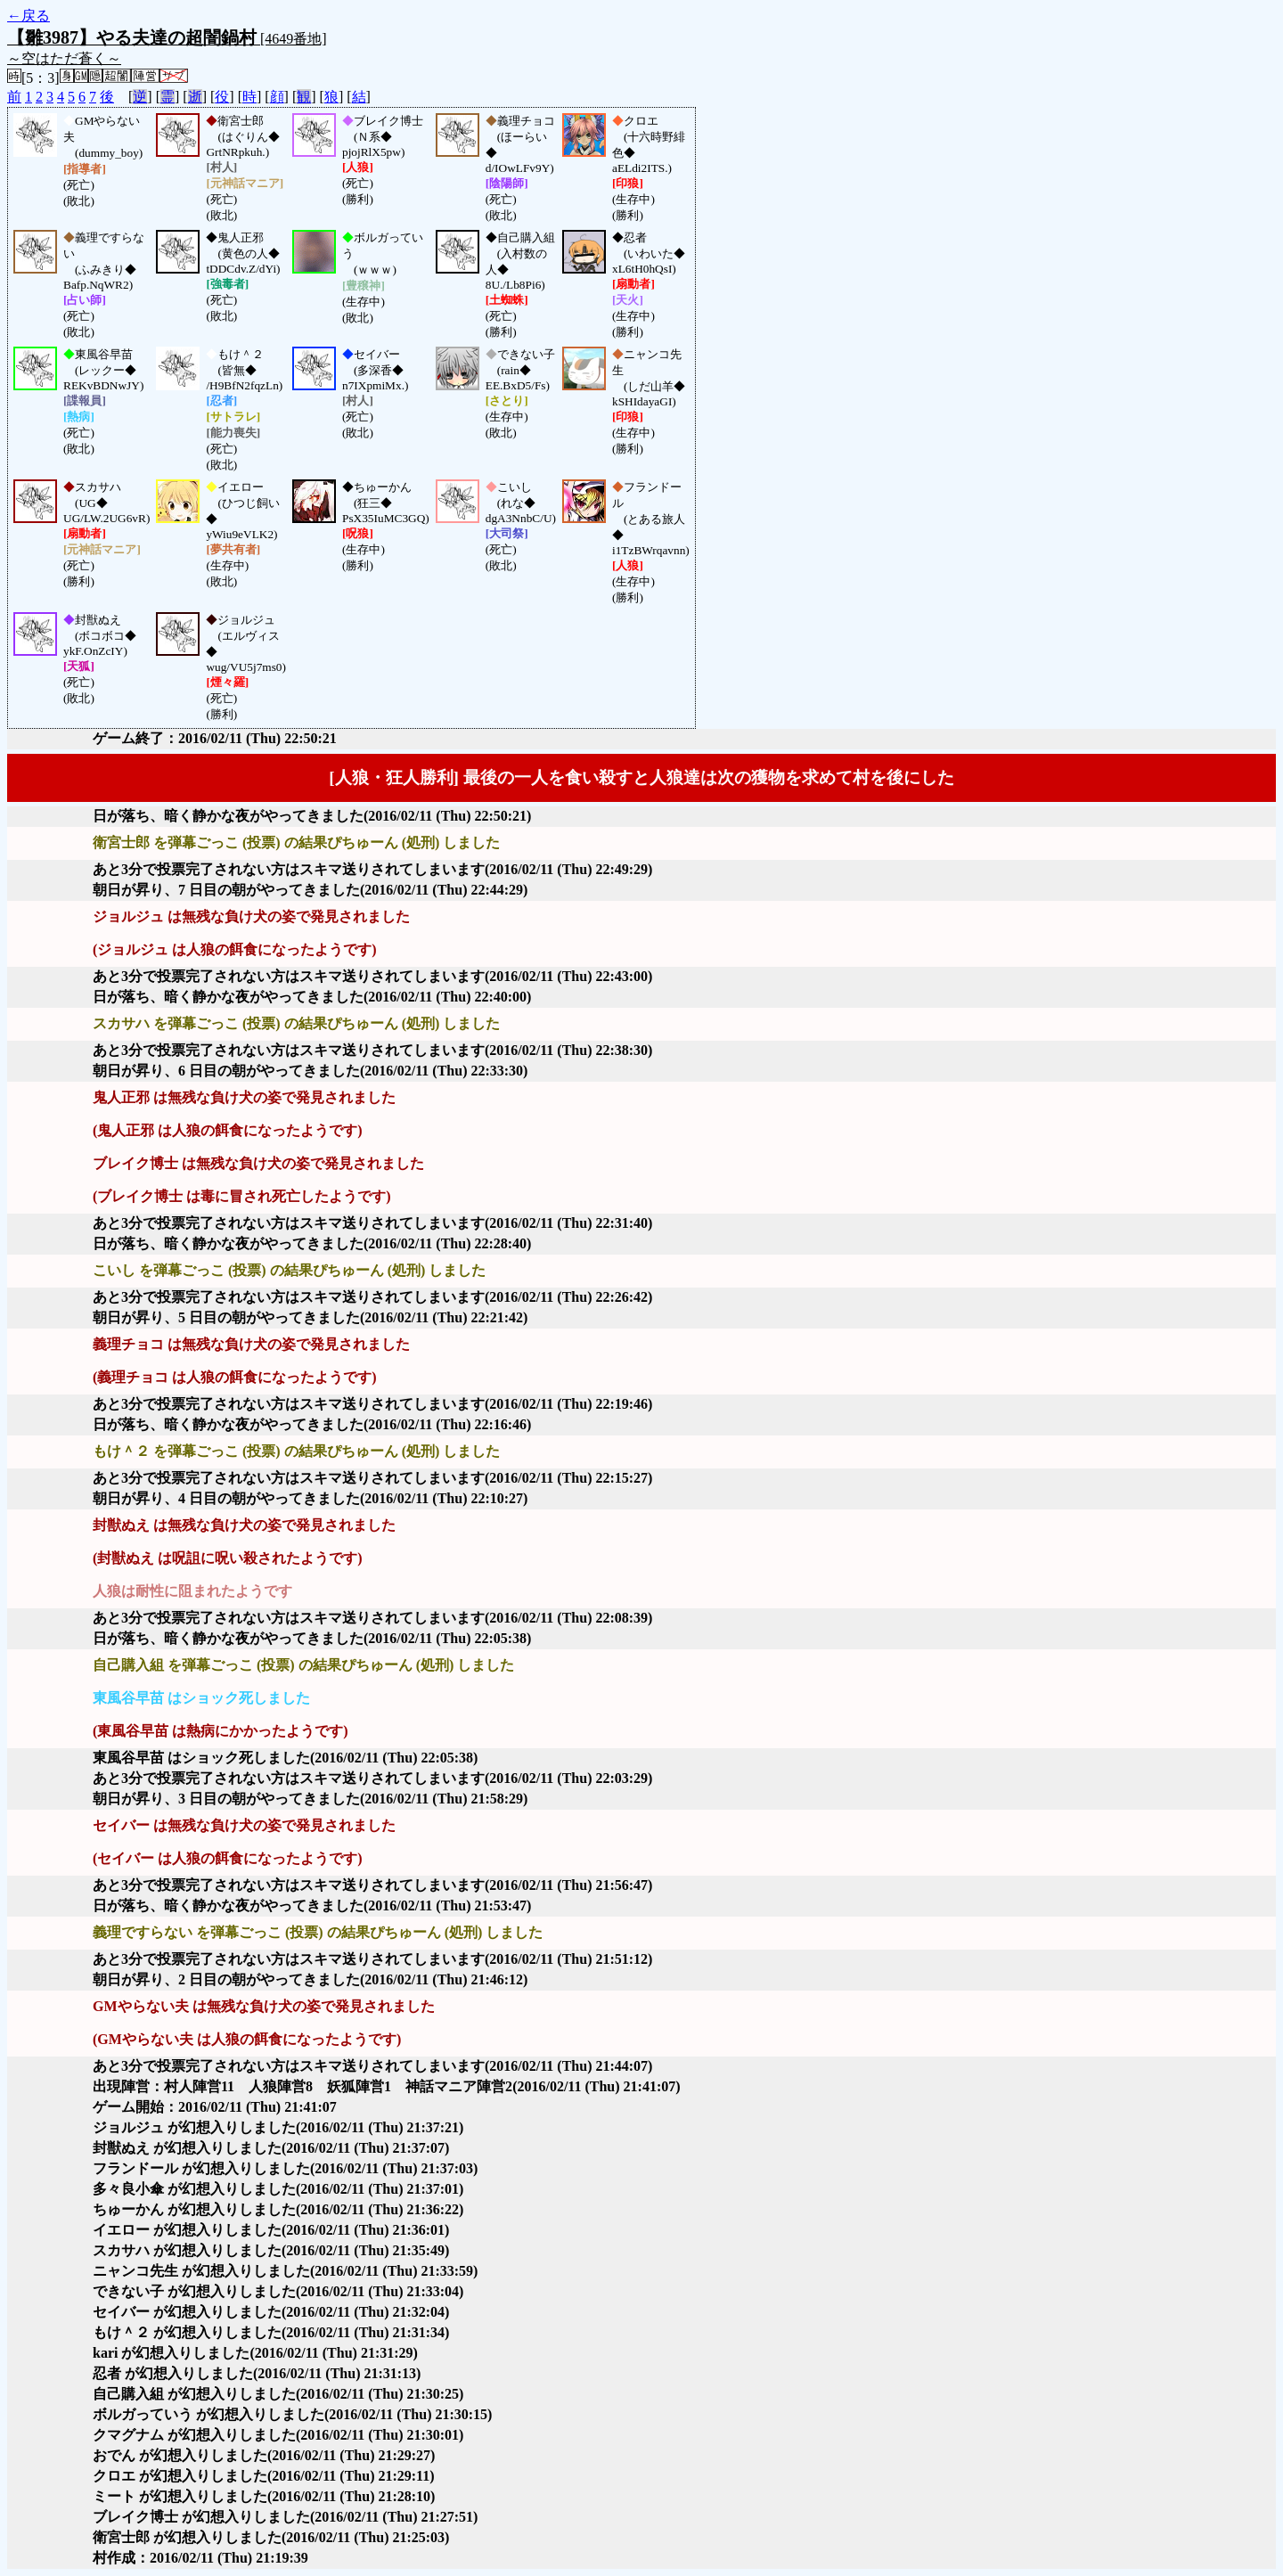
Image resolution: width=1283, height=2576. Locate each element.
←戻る (28, 15)
